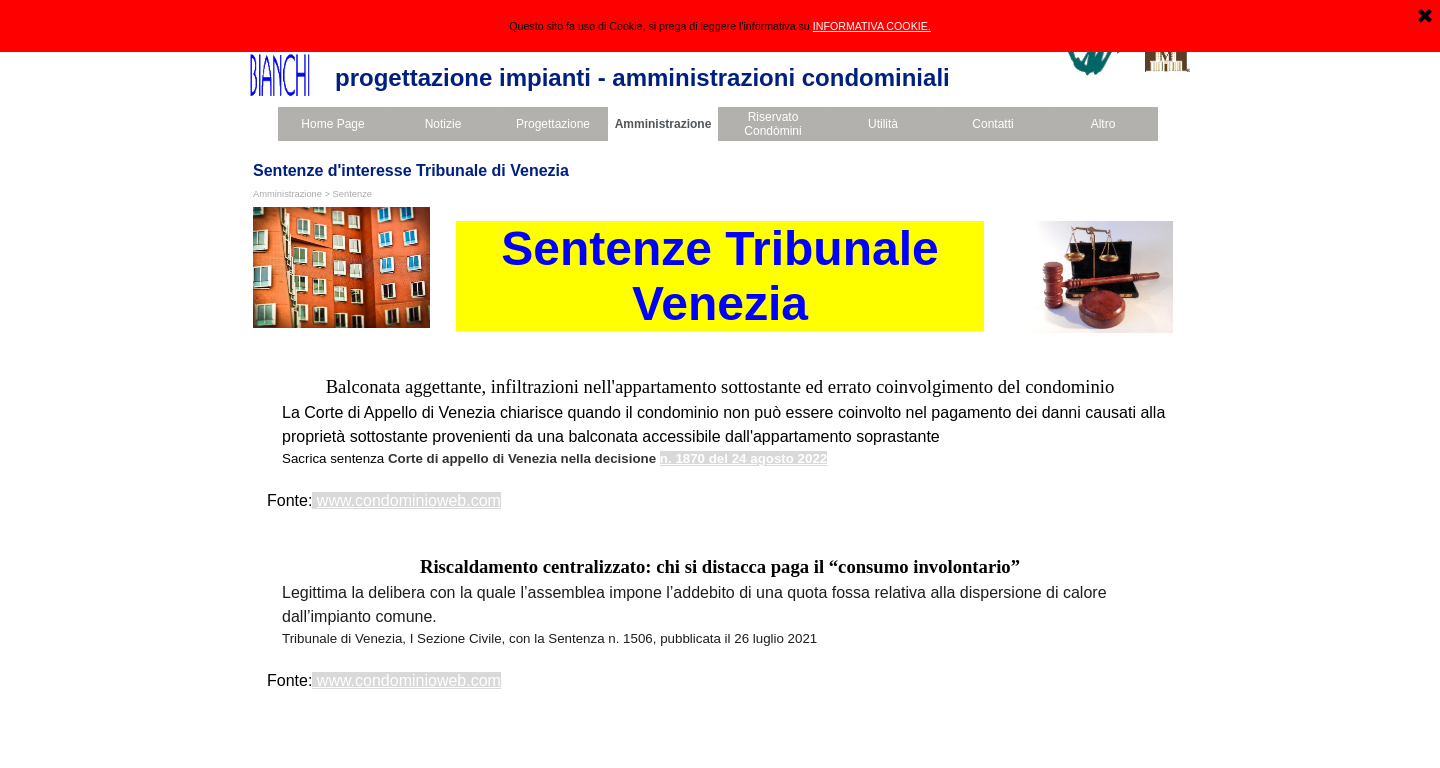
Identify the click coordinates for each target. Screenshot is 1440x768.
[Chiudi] (1425, 17)
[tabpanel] (720, 443)
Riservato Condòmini (772, 124)
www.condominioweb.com (409, 500)
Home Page (332, 124)
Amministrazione (663, 124)
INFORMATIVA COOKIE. (872, 26)
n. (666, 458)
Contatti (992, 124)
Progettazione (553, 124)
